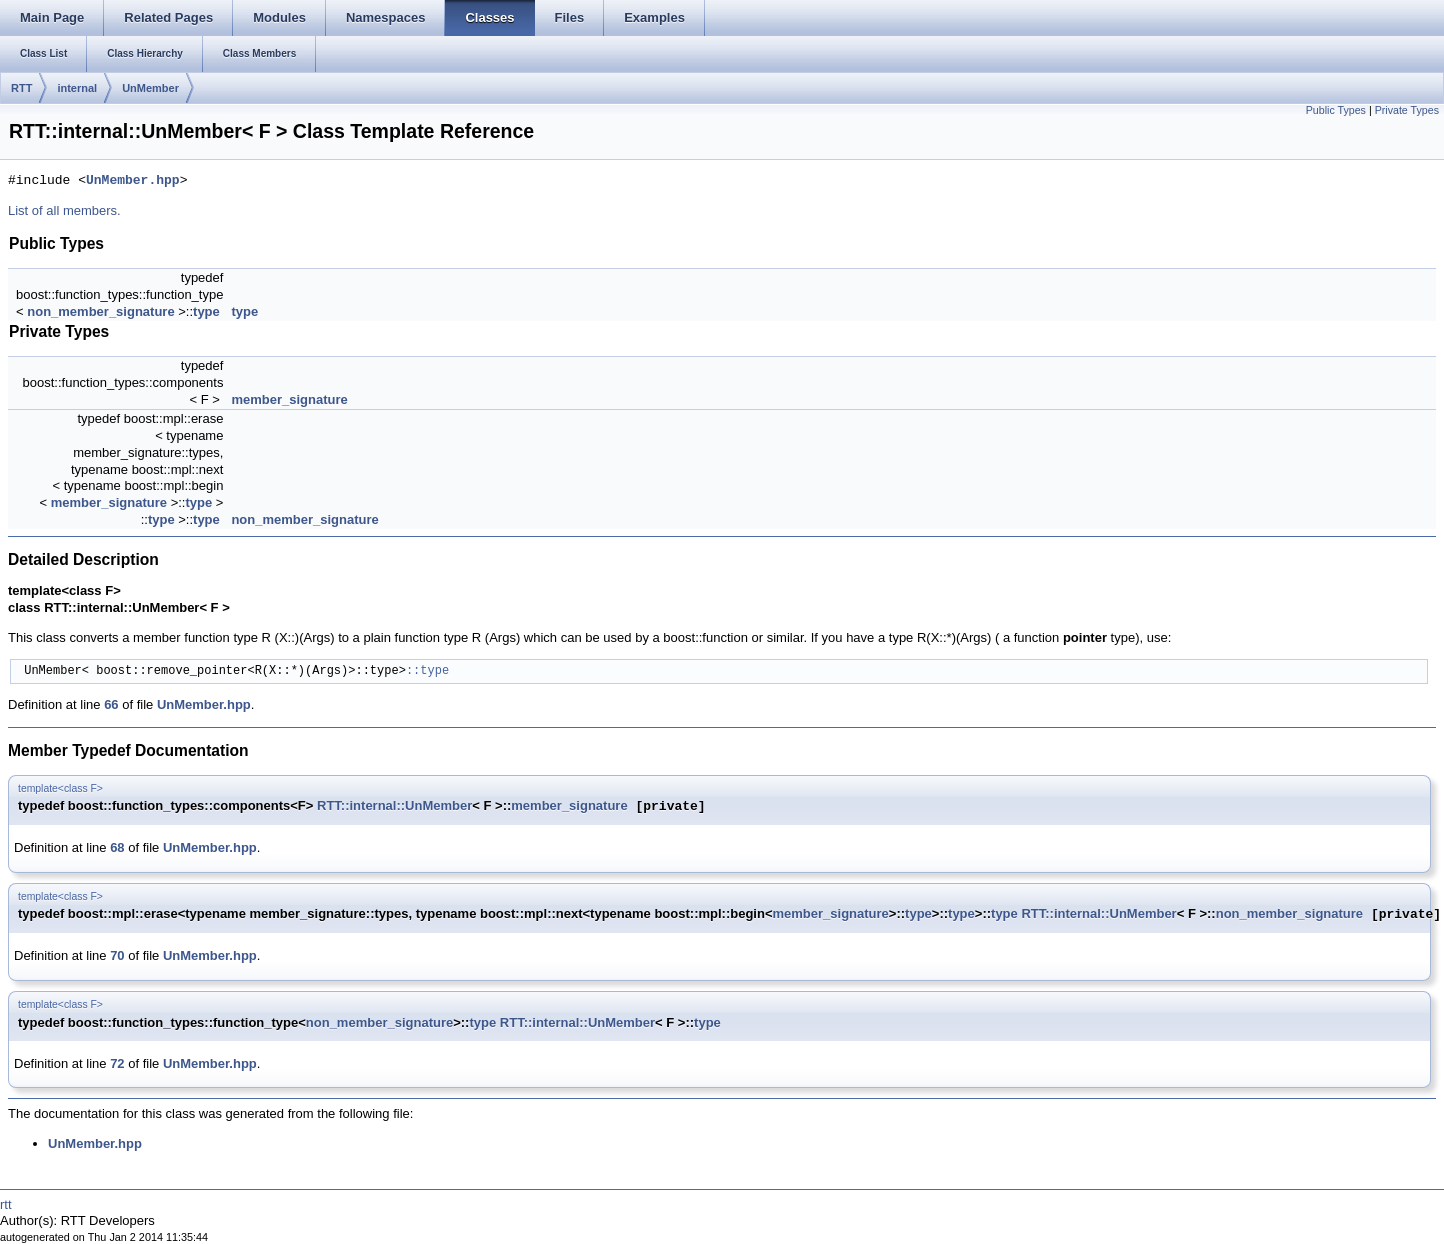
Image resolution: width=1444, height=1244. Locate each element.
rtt (6, 1204)
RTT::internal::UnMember (394, 806)
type (206, 311)
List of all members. (64, 210)
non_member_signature (100, 311)
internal (77, 88)
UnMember (150, 88)
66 (111, 704)
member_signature (289, 399)
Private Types (1407, 110)
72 (117, 1063)
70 (117, 955)
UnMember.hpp (133, 181)
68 (117, 847)
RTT (21, 88)
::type (427, 671)
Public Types (1336, 110)
